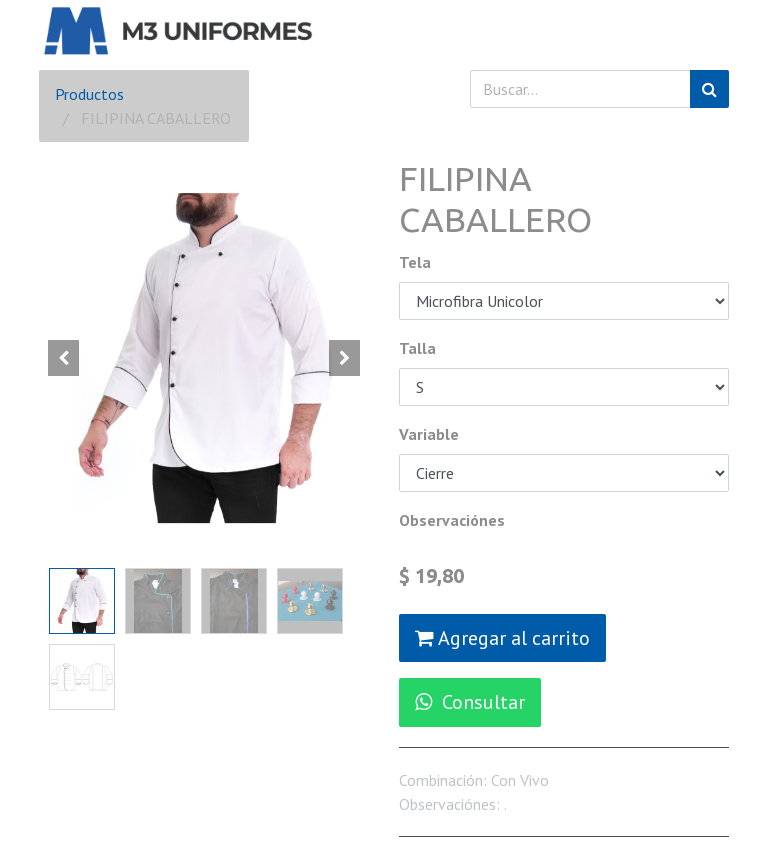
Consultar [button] (470, 702)
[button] (64, 358)
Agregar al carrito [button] (502, 638)
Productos (89, 94)
